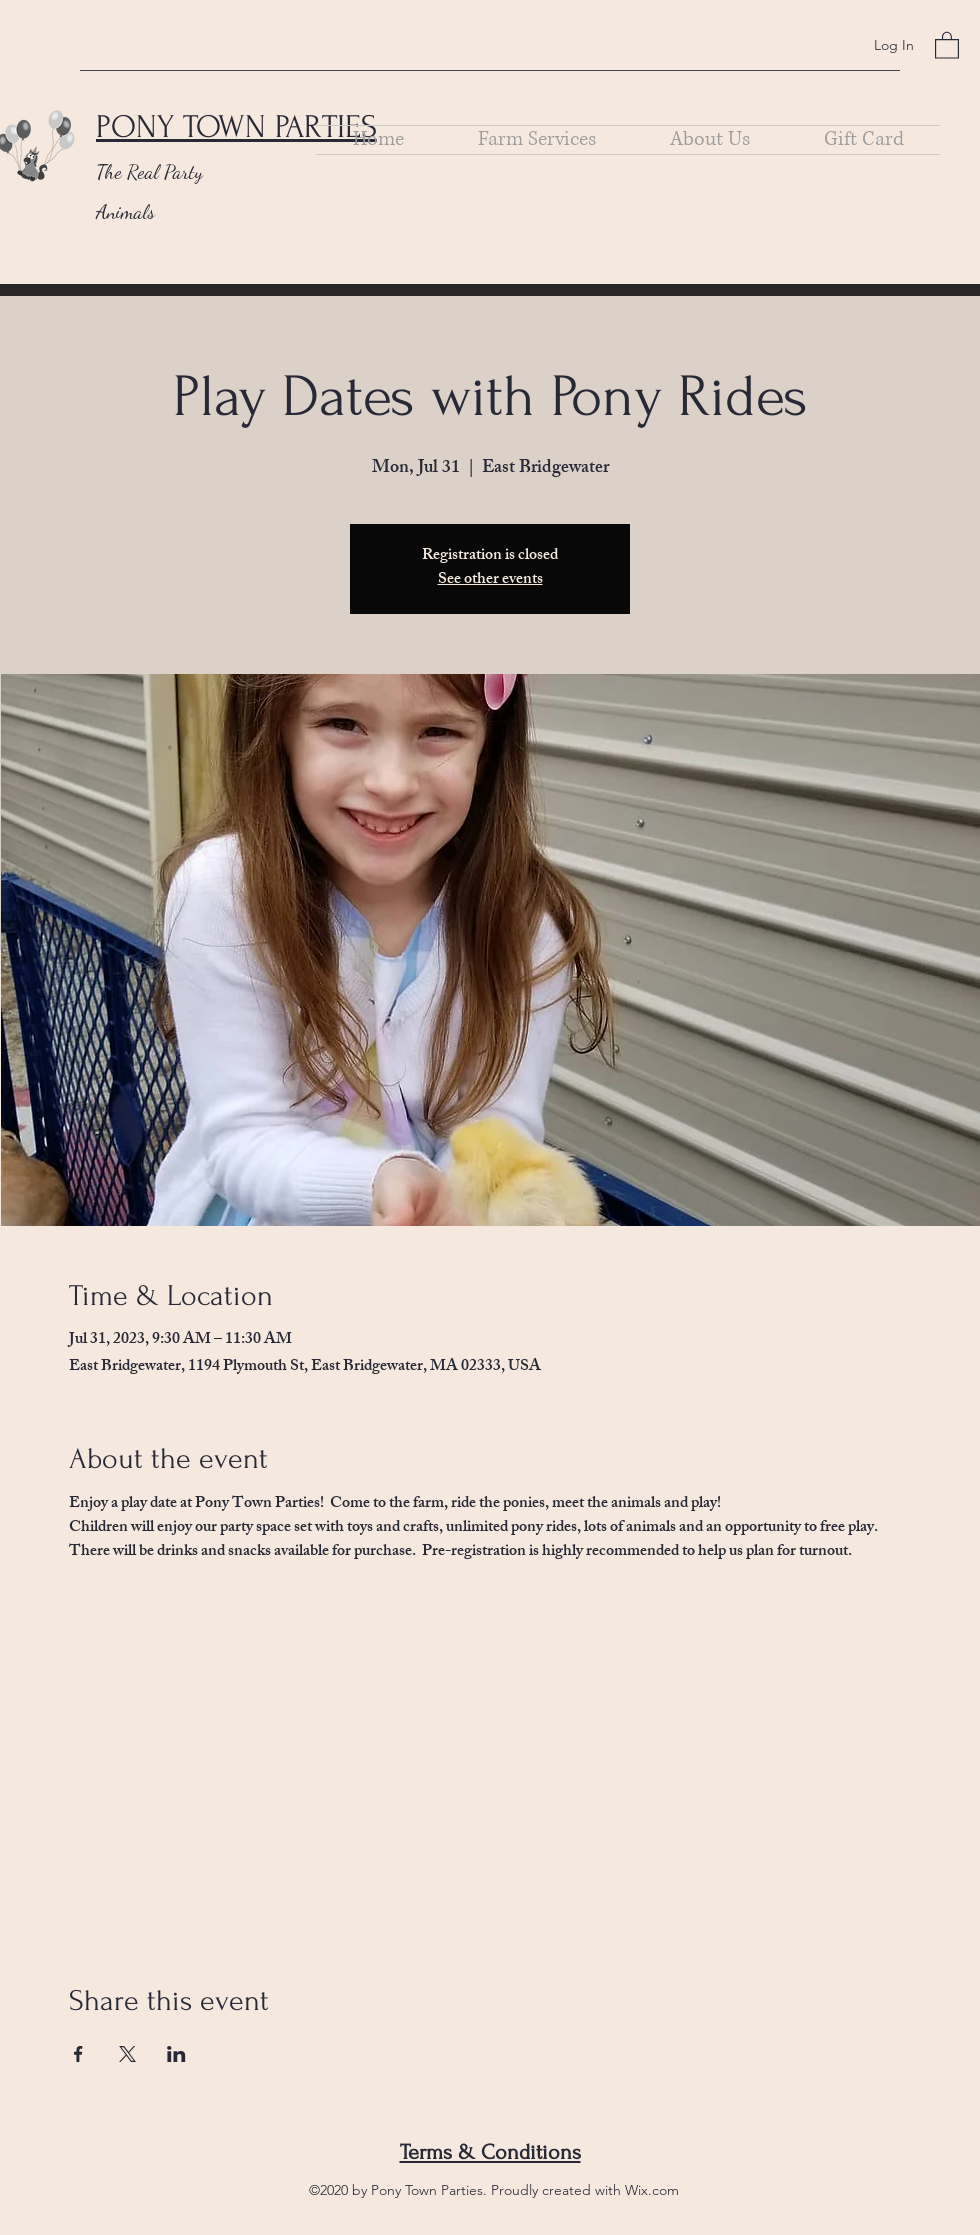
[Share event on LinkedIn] (176, 2054)
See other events (490, 580)
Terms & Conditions (490, 2152)
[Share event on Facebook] (78, 2054)
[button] (947, 44)
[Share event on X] (127, 2054)
